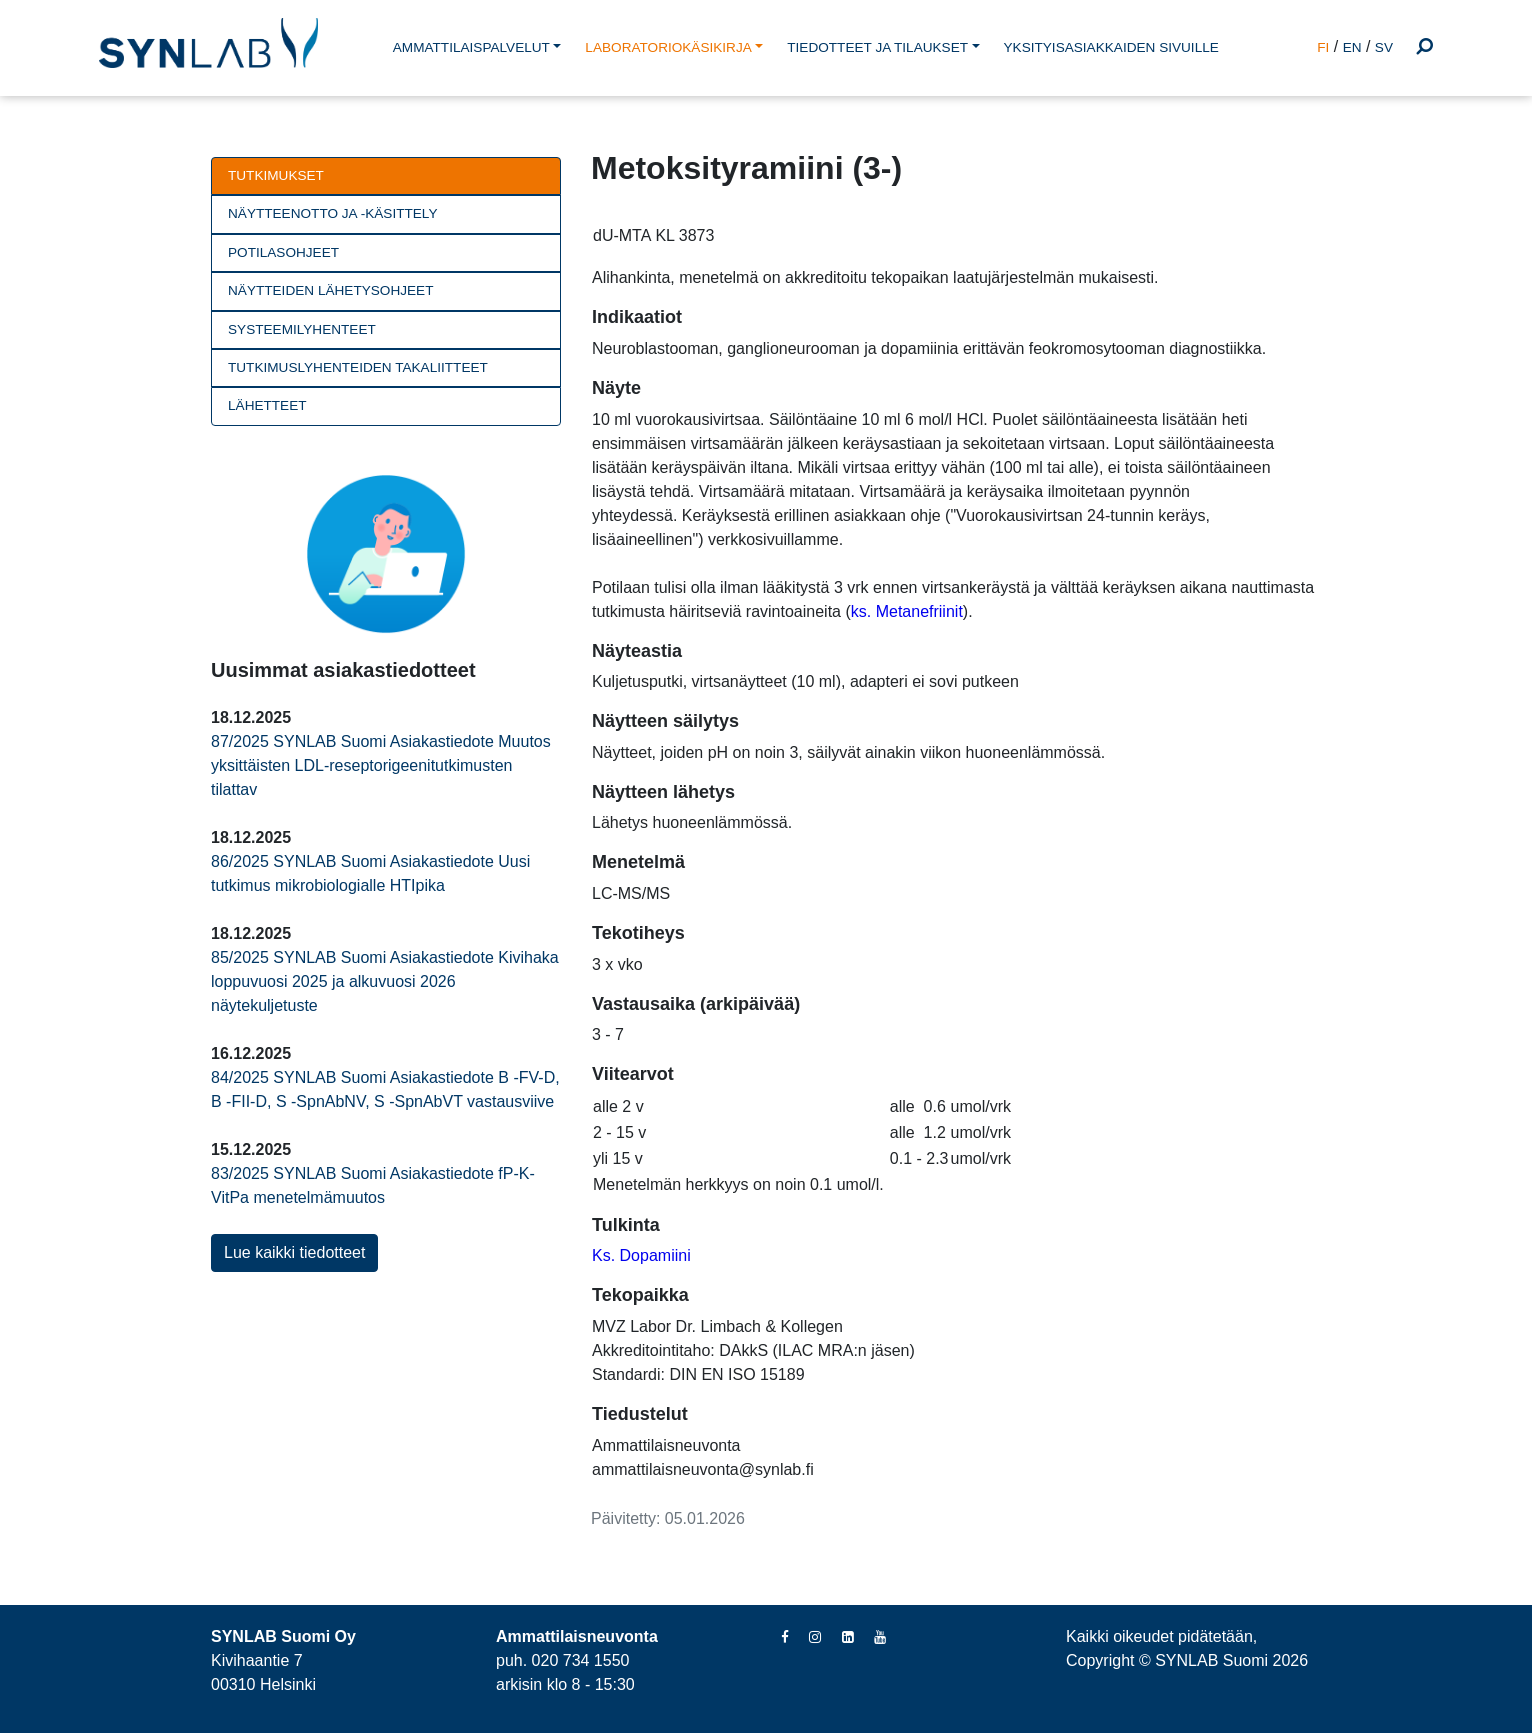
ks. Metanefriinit (907, 611)
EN (1352, 47)
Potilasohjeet (283, 252)
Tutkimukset (276, 175)
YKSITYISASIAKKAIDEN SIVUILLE (1111, 47)
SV (1384, 47)
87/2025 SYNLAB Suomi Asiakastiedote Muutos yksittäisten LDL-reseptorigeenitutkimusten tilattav (381, 765)
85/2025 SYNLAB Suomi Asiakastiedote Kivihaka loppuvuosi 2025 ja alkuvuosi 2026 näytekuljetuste (385, 981)
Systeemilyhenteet (302, 329)
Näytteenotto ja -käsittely (332, 213)
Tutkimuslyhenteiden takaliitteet (358, 367)
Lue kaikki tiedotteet (294, 1252)
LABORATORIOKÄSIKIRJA (668, 47)
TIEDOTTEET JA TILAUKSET (877, 47)
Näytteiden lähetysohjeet (330, 290)
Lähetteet (267, 405)
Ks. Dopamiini (641, 1255)
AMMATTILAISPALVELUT (471, 47)
